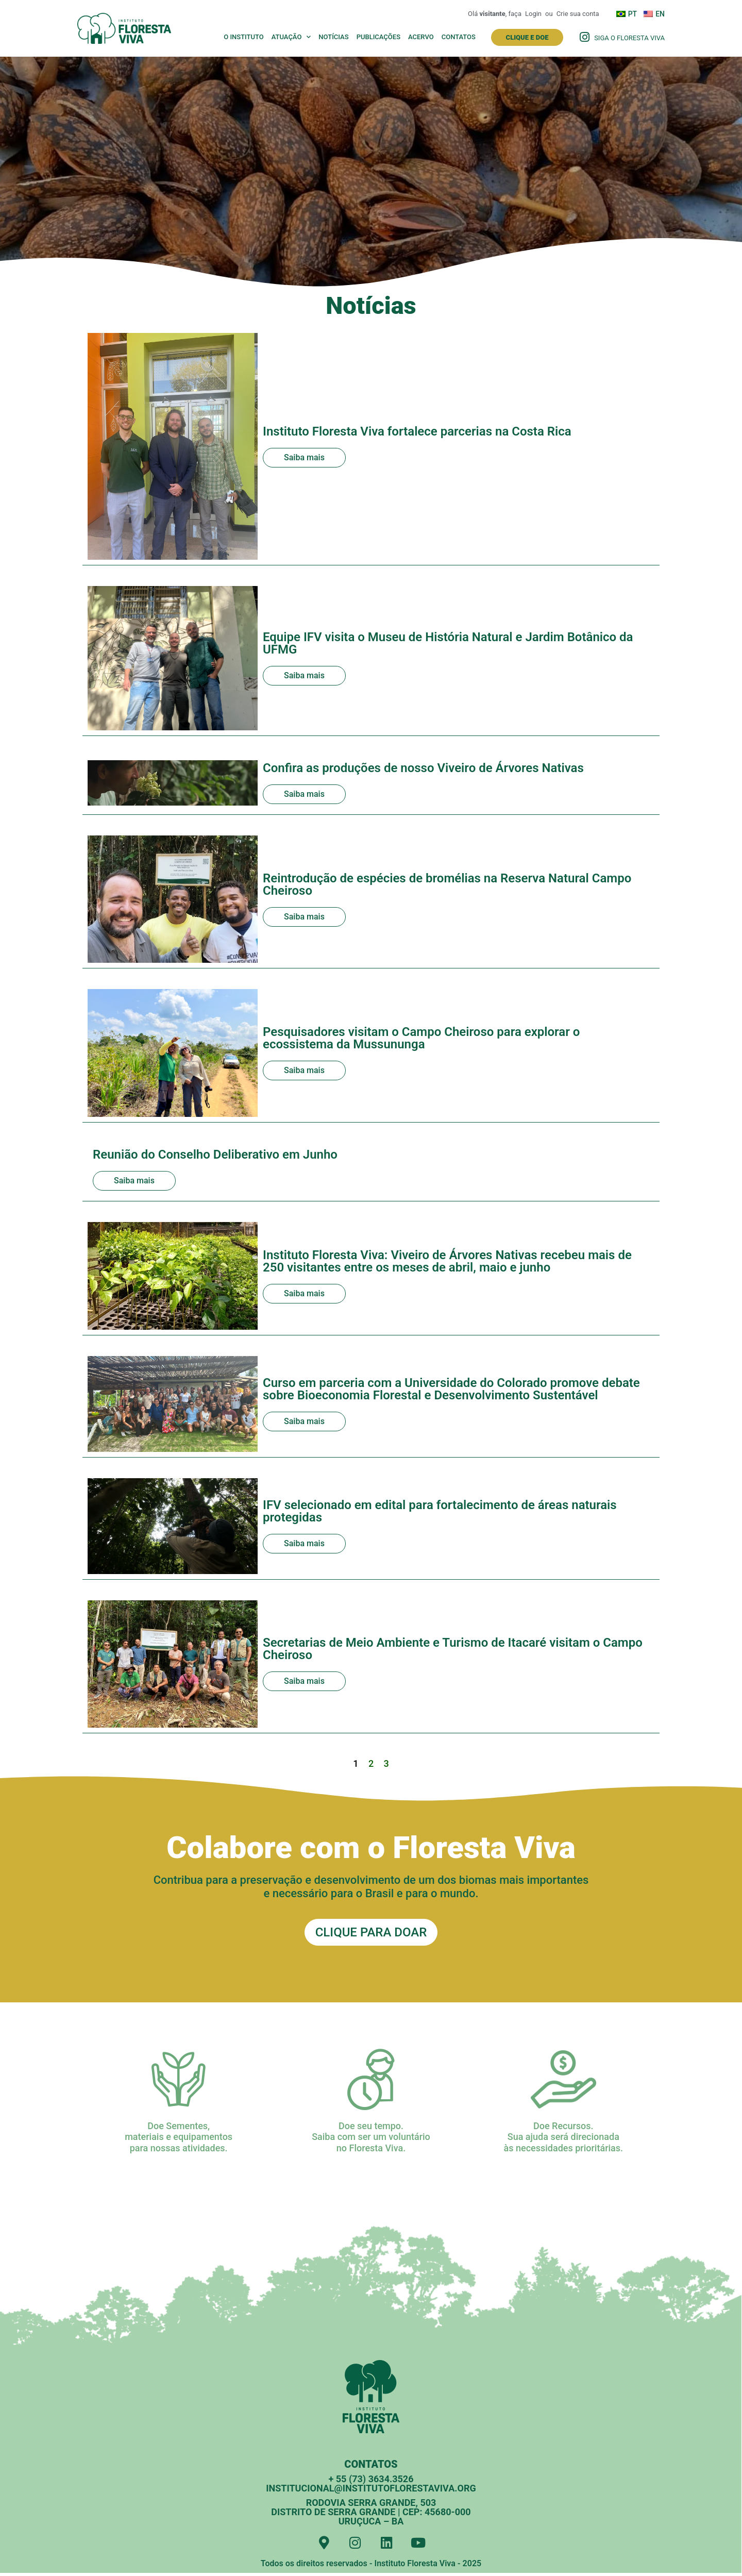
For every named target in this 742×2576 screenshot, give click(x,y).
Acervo (421, 37)
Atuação (291, 36)
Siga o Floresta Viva (629, 38)
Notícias (333, 37)
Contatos (459, 37)
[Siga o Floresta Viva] (584, 37)
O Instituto (244, 37)
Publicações (378, 37)
